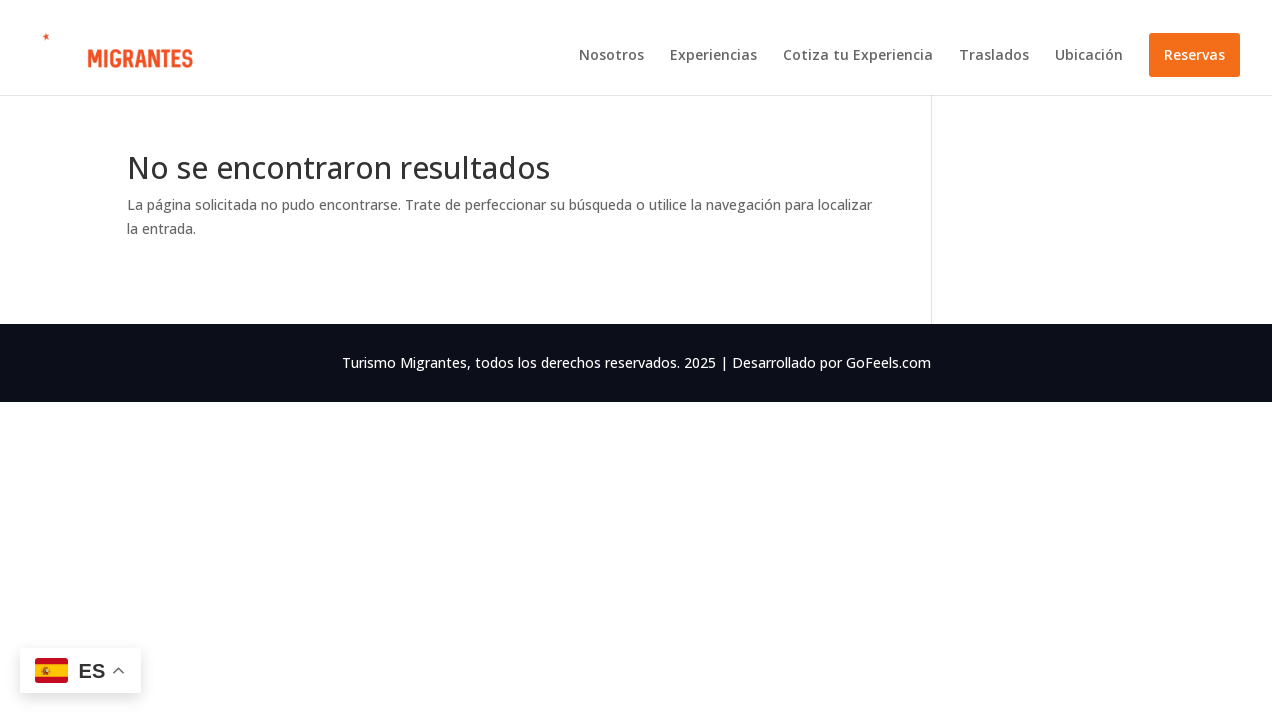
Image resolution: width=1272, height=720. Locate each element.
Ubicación (1089, 56)
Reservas (1194, 54)
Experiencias (713, 56)
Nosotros (611, 56)
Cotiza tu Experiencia (858, 56)
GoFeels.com (888, 362)
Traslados (994, 56)
